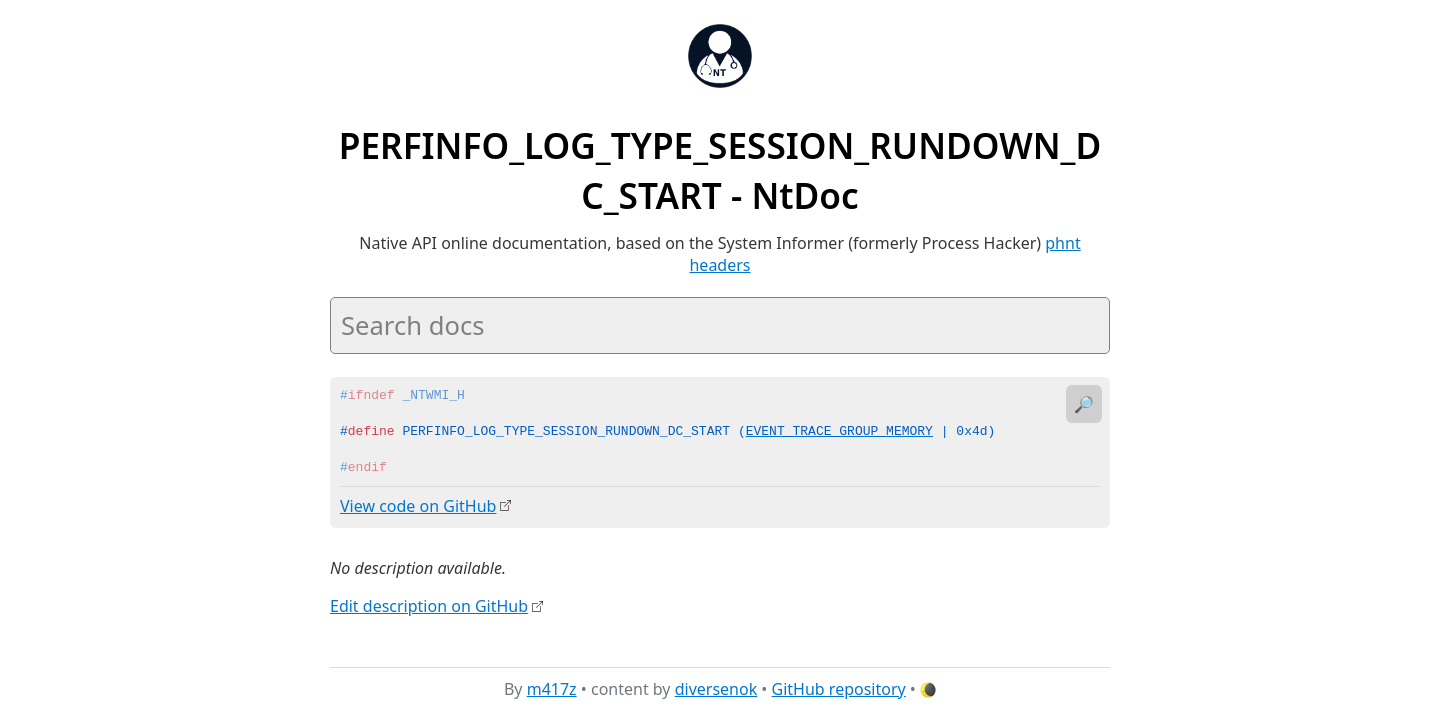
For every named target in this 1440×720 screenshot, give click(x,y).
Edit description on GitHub (429, 605)
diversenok (716, 689)
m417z (552, 689)
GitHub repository (839, 689)
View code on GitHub (418, 506)
